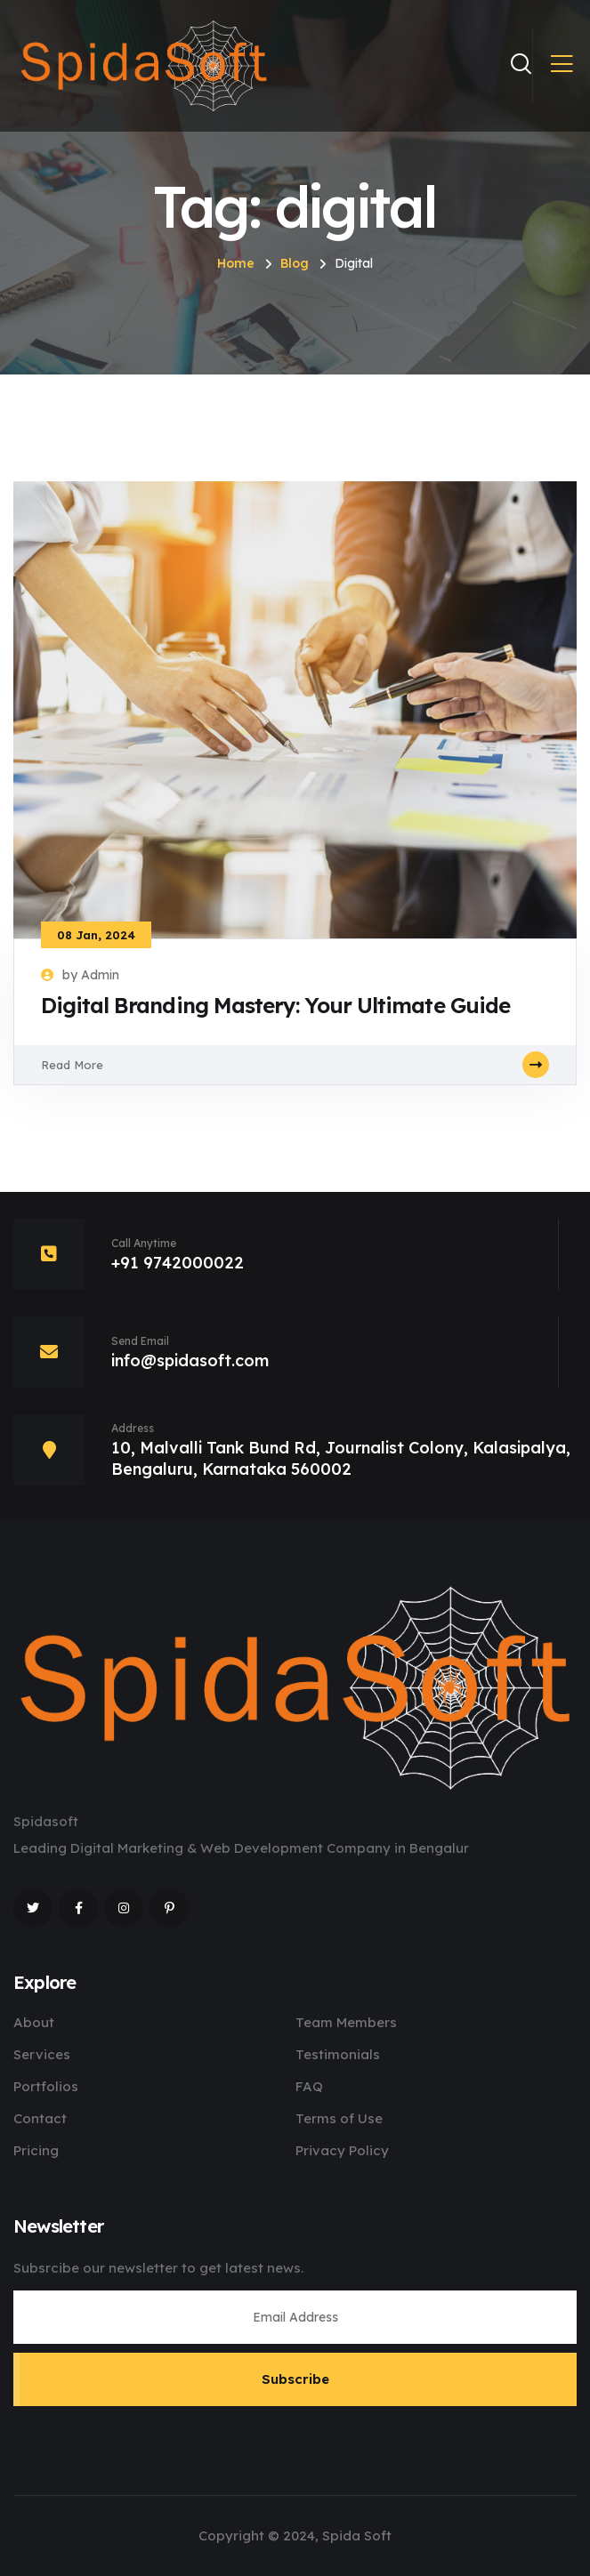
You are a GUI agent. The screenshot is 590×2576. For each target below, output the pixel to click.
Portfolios (45, 2086)
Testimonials (337, 2054)
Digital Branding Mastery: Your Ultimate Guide (275, 1005)
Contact (40, 2118)
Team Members (346, 2022)
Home (236, 263)
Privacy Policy (342, 2150)
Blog (294, 263)
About (33, 2022)
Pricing (36, 2150)
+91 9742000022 (177, 1262)
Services (41, 2054)
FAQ (309, 2086)
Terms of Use (339, 2118)
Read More (295, 1064)
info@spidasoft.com (190, 1360)
